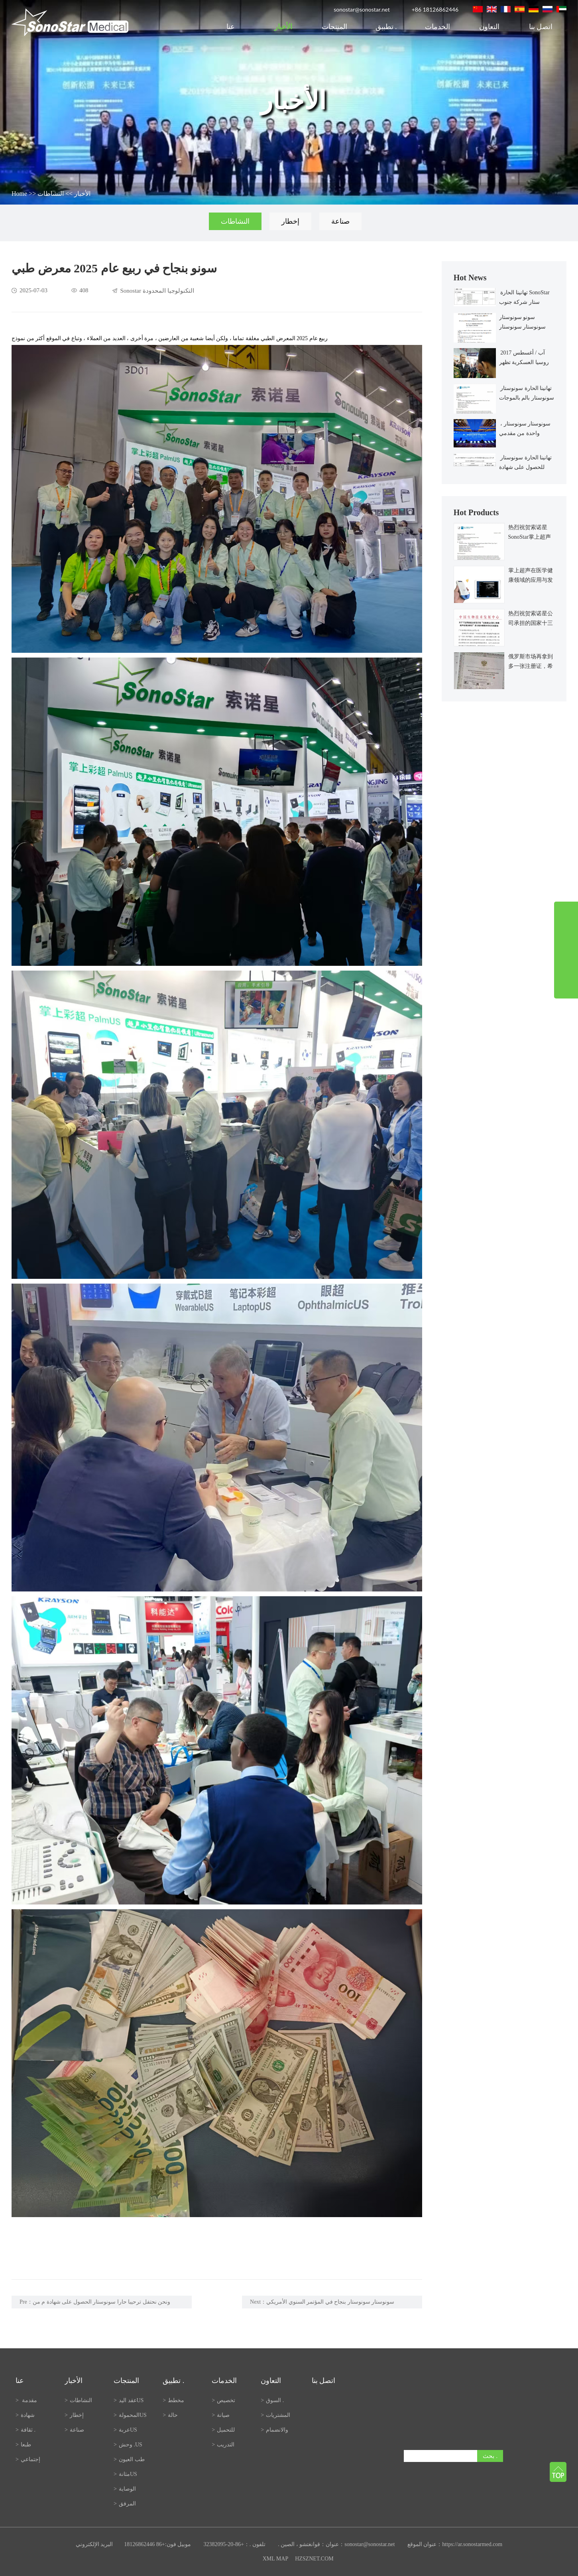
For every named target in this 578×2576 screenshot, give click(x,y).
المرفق (125, 2504)
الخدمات (437, 27)
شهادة (25, 2415)
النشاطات (50, 193)
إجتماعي (28, 2459)
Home (19, 193)
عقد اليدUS (129, 2400)
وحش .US (128, 2445)
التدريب (223, 2445)
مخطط (173, 2400)
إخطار (290, 221)
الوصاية (125, 2489)
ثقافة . (25, 2430)
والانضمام (274, 2430)
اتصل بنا (540, 27)
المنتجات (334, 27)
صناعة (340, 221)
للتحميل (223, 2430)
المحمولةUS (130, 2415)
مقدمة (26, 2400)
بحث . (490, 2455)
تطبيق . (386, 27)
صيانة (221, 2415)
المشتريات (275, 2415)
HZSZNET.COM (314, 2559)
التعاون (489, 27)
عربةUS (125, 2430)
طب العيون (129, 2459)
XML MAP (275, 2559)
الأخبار (283, 27)
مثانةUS (125, 2474)
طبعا (23, 2445)
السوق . (273, 2400)
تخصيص (223, 2400)
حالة (170, 2415)
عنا (231, 27)
